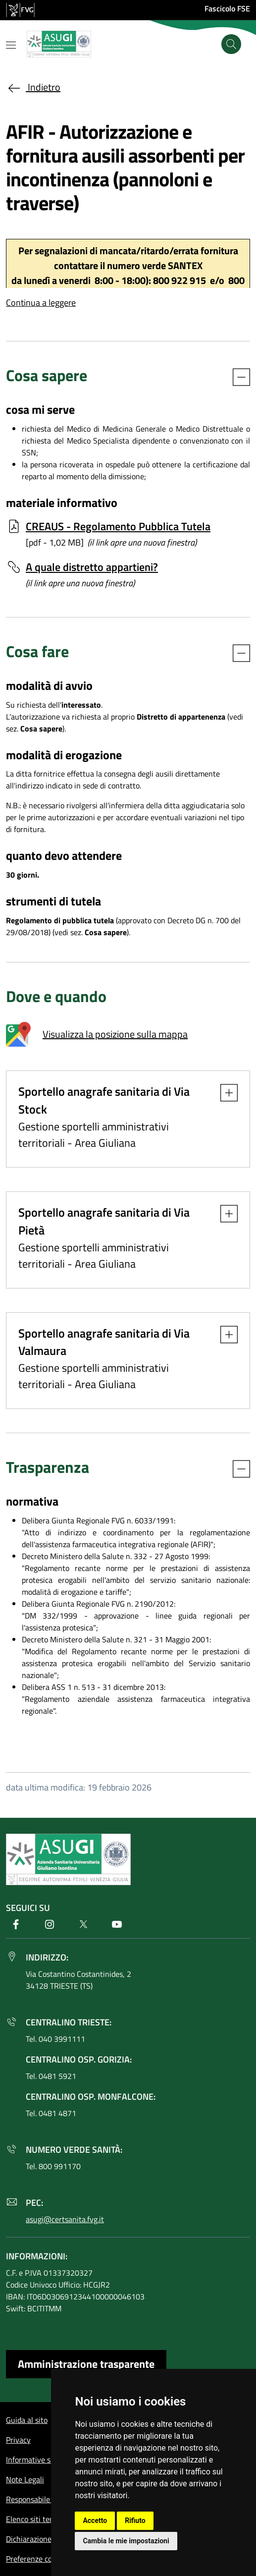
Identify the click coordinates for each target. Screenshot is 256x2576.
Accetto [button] (95, 2520)
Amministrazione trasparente (86, 2363)
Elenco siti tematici (38, 2519)
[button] (224, 1093)
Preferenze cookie (36, 2559)
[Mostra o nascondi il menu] (11, 45)
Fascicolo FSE (227, 8)
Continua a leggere (41, 302)
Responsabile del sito (41, 2499)
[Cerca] (231, 44)
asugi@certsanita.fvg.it (65, 2219)
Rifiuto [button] (135, 2520)
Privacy (18, 2440)
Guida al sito (27, 2420)
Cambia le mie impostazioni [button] (126, 2541)
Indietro (33, 87)
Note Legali (25, 2479)
